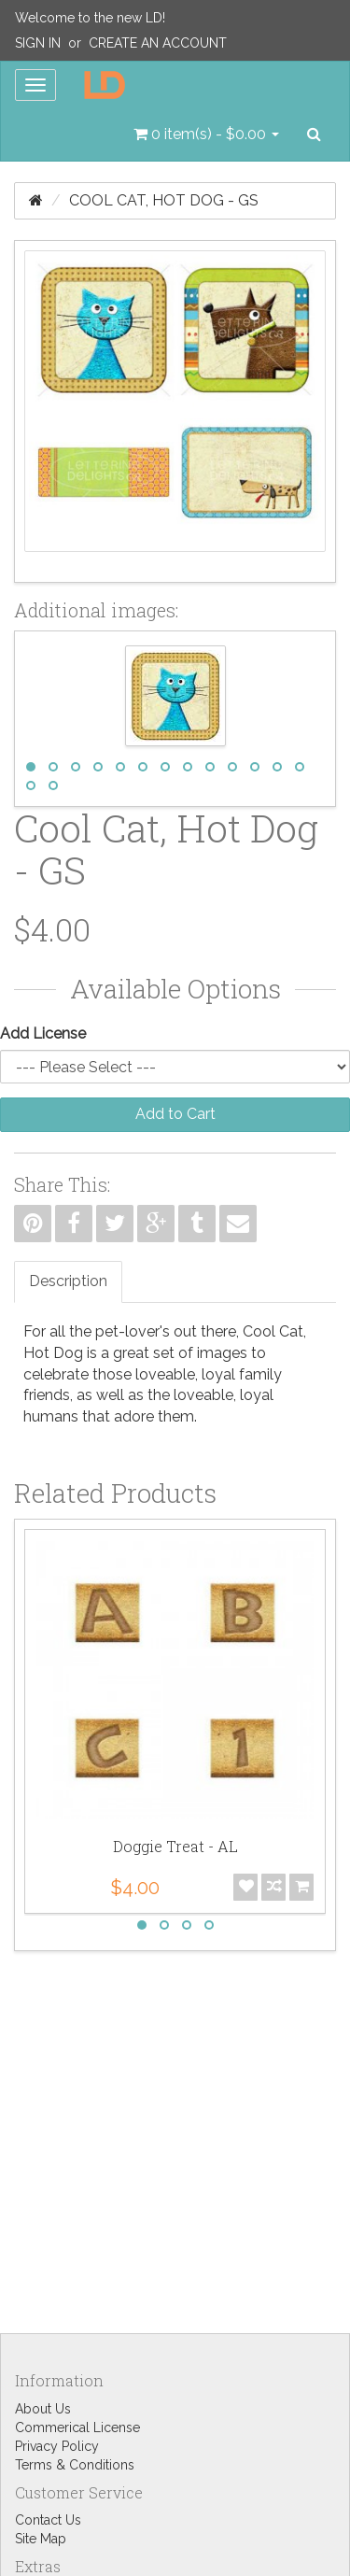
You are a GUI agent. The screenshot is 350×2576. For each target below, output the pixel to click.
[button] (206, 134)
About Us (43, 2408)
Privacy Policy (57, 2446)
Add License (43, 1033)
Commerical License (77, 2427)
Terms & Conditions (74, 2464)
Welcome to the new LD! (90, 17)
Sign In (38, 42)
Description (68, 1281)
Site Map (40, 2538)
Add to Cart (175, 1114)
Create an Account (158, 42)
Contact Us (48, 2519)
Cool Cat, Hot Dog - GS (164, 200)
